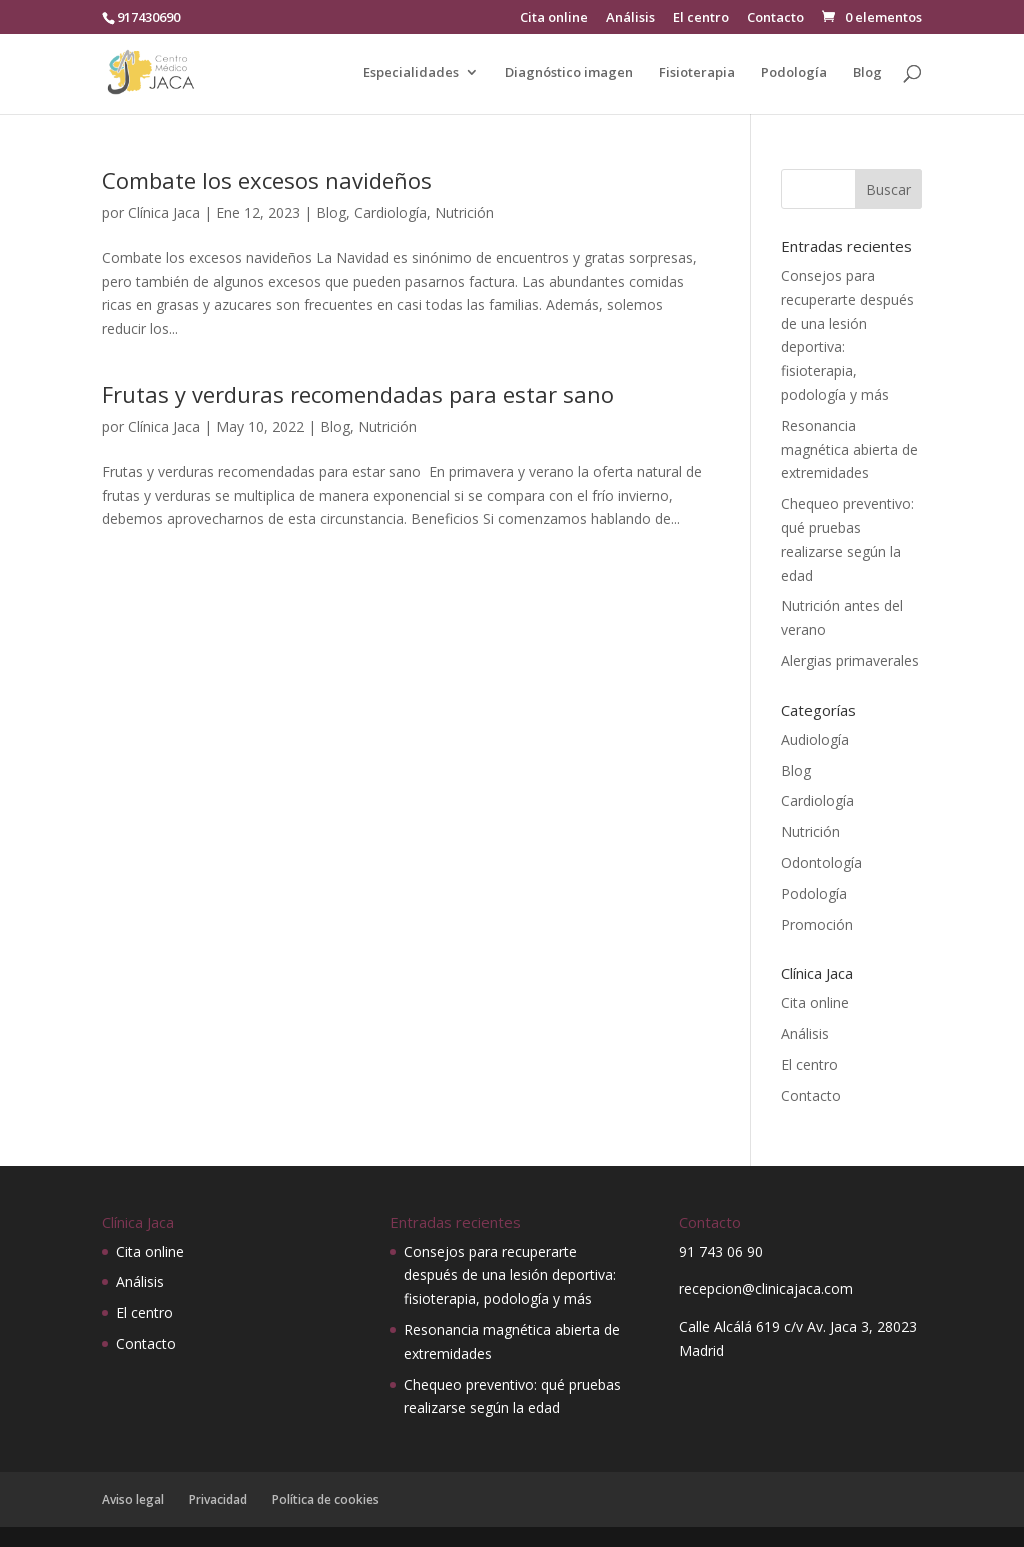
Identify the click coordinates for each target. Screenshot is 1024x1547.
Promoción (817, 924)
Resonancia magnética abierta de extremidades (849, 449)
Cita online (554, 18)
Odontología (821, 862)
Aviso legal (133, 1499)
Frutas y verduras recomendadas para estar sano (358, 394)
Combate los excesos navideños (267, 180)
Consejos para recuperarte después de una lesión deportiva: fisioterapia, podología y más (510, 1275)
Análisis (630, 18)
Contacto (775, 18)
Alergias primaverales (850, 660)
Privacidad (218, 1499)
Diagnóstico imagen (569, 73)
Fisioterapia (697, 73)
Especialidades (411, 73)
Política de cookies (325, 1499)
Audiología (815, 739)
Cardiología (390, 212)
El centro (701, 18)
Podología (794, 73)
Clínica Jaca (164, 212)
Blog (867, 73)
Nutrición (464, 212)
